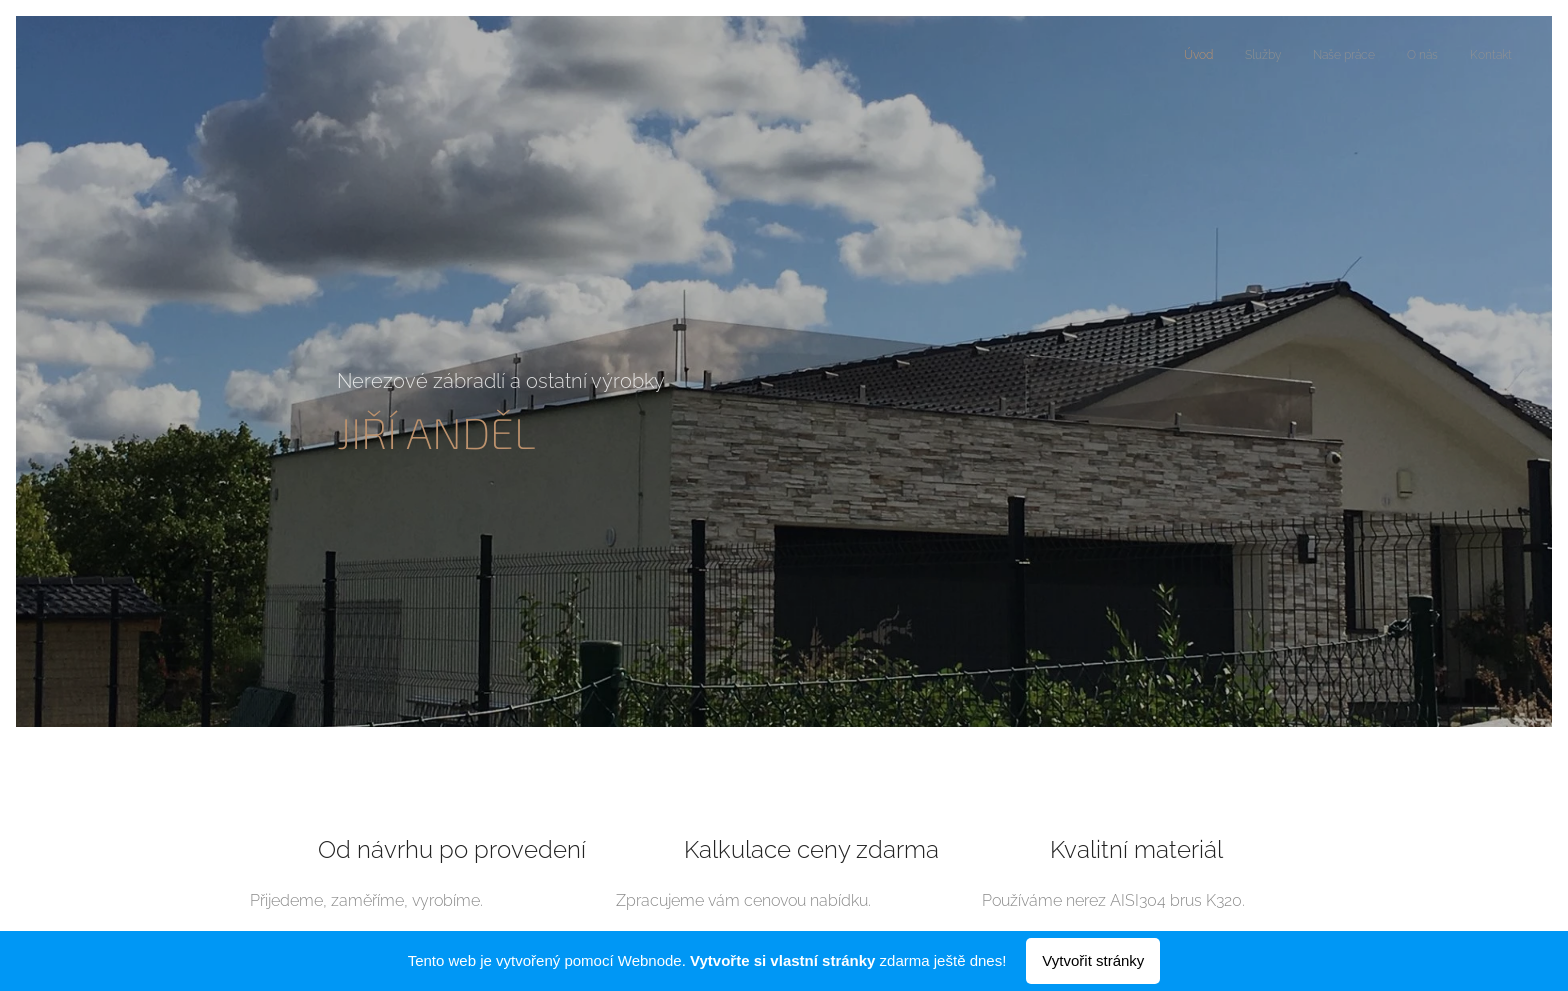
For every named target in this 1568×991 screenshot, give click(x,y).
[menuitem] (1389, 57)
